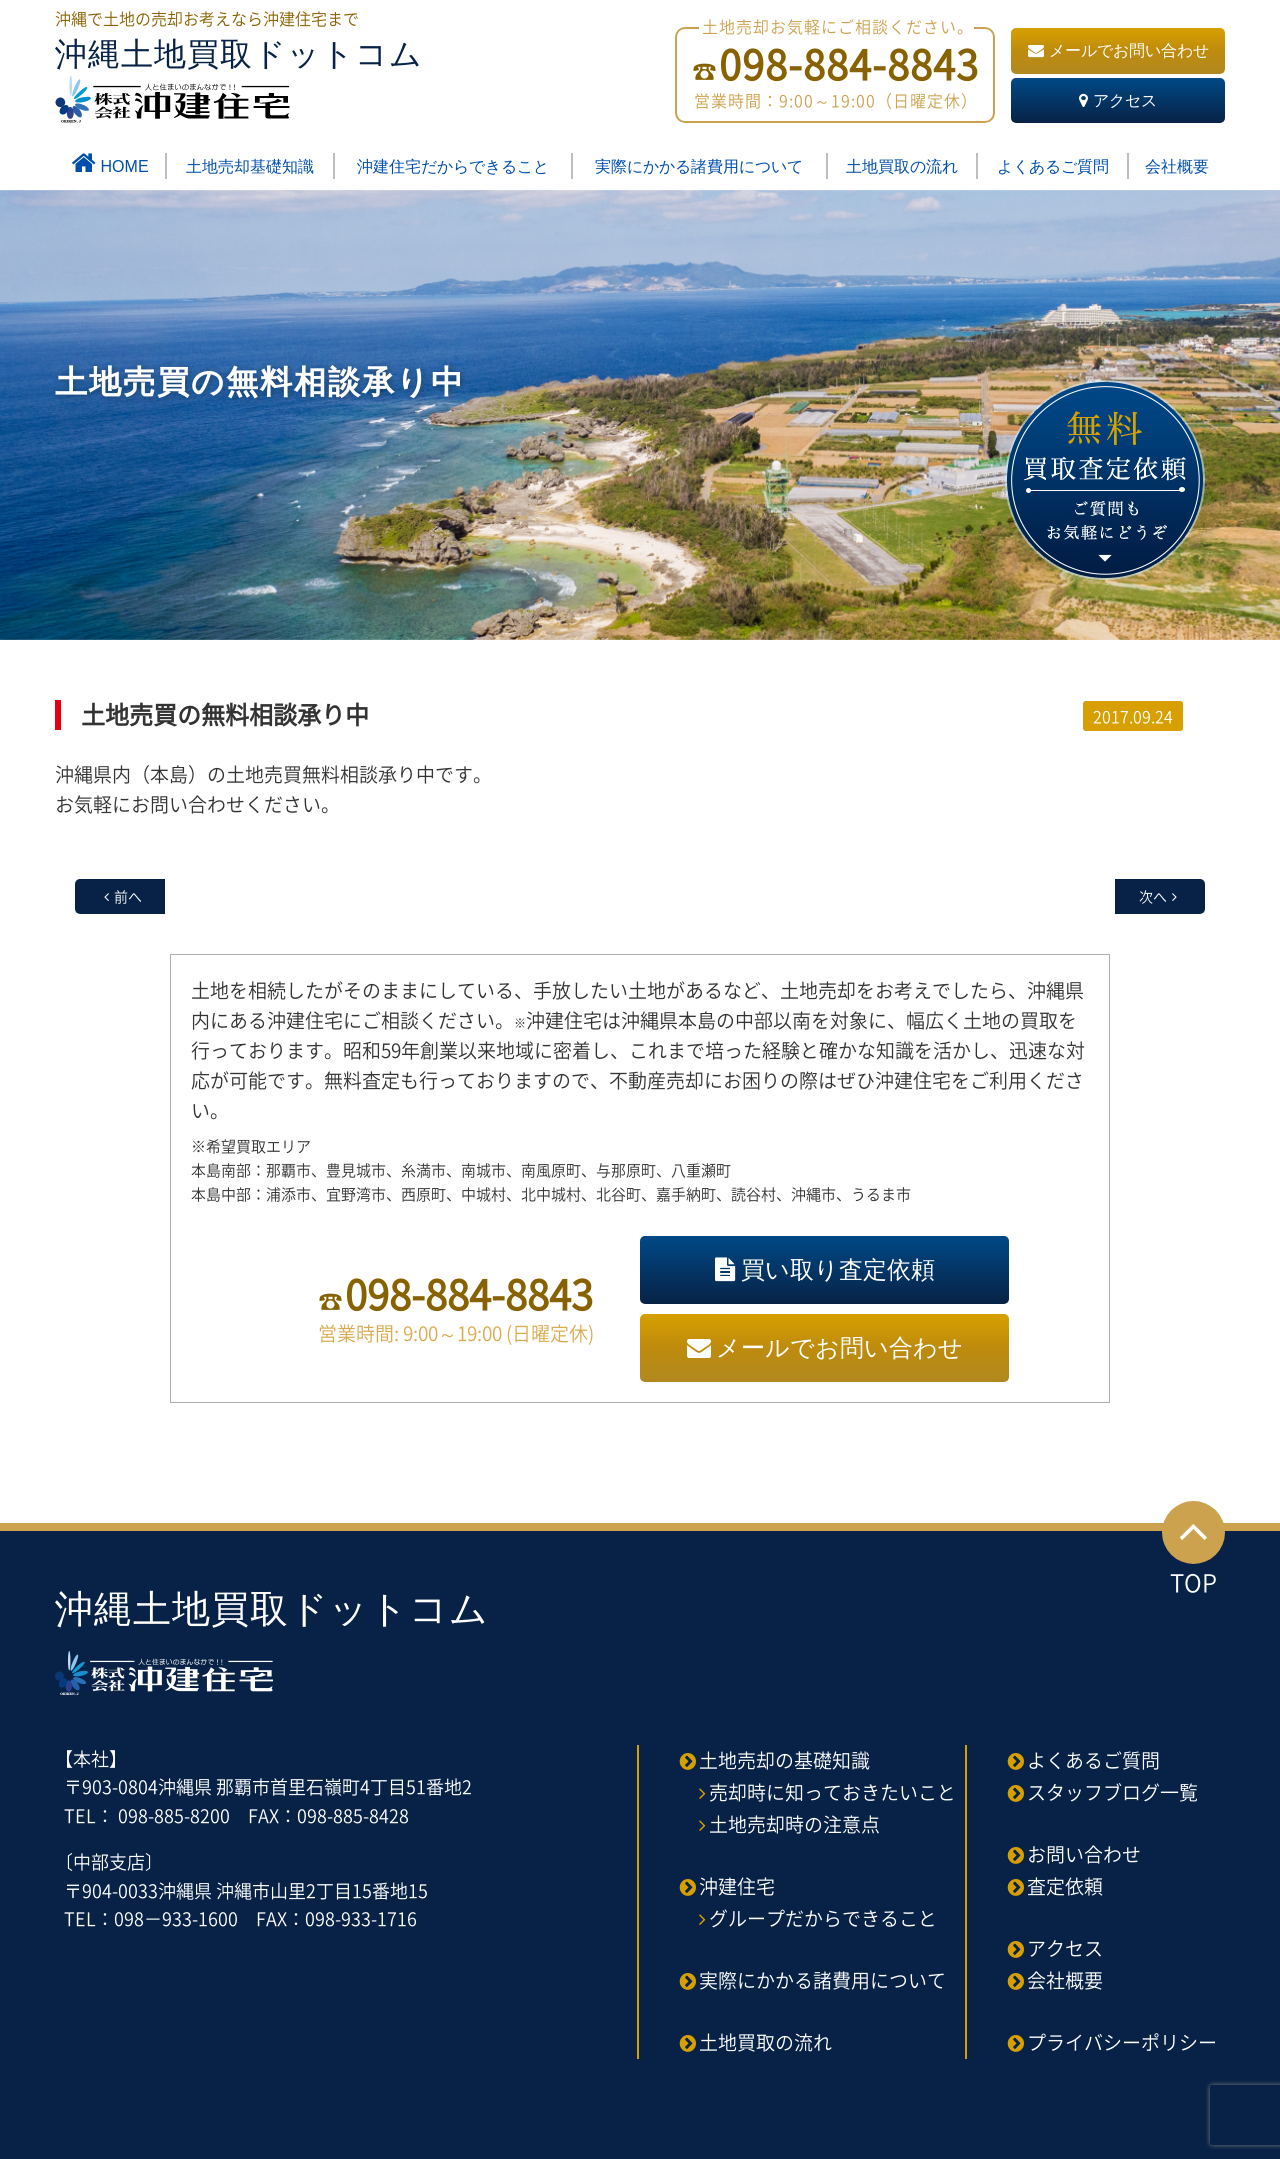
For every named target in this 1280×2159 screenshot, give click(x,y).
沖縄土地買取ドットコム (239, 79)
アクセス (1118, 100)
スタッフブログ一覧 (1112, 1792)
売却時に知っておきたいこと (832, 1792)
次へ (1153, 896)
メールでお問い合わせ (1118, 50)
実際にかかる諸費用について (699, 166)
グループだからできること (823, 1918)
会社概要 (1177, 166)
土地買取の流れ (902, 166)
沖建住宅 (737, 1886)
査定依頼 (1065, 1886)
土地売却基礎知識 (250, 166)
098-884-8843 (469, 1293)
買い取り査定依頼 (825, 1269)
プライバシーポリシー (1122, 2042)
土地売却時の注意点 (794, 1824)
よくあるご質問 (1053, 166)
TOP (1193, 1550)
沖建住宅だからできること (453, 166)
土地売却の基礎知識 (784, 1760)
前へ (128, 896)
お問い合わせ (1084, 1854)
